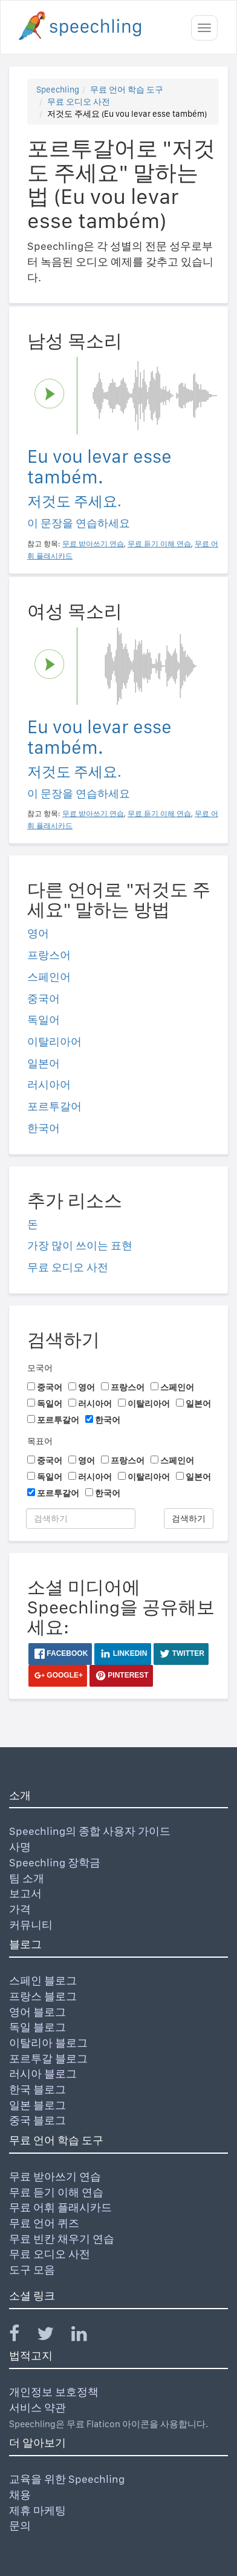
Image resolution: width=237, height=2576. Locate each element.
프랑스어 (49, 955)
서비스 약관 (37, 2407)
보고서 (25, 1893)
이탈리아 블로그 (48, 2042)
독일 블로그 (37, 2027)
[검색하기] (80, 1518)
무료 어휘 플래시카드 (60, 2207)
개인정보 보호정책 (54, 2391)
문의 (20, 2525)
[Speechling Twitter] (53, 2336)
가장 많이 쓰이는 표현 (79, 1245)
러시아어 (49, 1084)
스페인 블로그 (43, 1980)
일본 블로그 (37, 2105)
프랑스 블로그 (43, 1996)
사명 (20, 1846)
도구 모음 (32, 2269)
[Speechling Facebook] (21, 2336)
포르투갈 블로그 (48, 2058)
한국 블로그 (37, 2089)
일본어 (43, 1063)
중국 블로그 (37, 2120)
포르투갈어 (54, 1106)
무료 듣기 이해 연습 (56, 2192)
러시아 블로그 (43, 2073)
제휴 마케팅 (37, 2510)
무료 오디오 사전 (78, 101)
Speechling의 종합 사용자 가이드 (89, 1831)
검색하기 (189, 1518)
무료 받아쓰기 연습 (55, 2176)
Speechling (57, 89)
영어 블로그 (37, 2012)
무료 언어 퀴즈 (44, 2223)
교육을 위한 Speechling (67, 2479)
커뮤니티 (31, 1924)
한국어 (43, 1128)
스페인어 (49, 976)
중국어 (43, 998)
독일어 (43, 1019)
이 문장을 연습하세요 (78, 523)
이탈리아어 (54, 1041)
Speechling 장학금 (54, 1862)
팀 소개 (26, 1878)
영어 (38, 933)
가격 (20, 1909)
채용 (20, 2494)
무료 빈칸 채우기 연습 (61, 2238)
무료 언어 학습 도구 (126, 89)
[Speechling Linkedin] (86, 2336)
